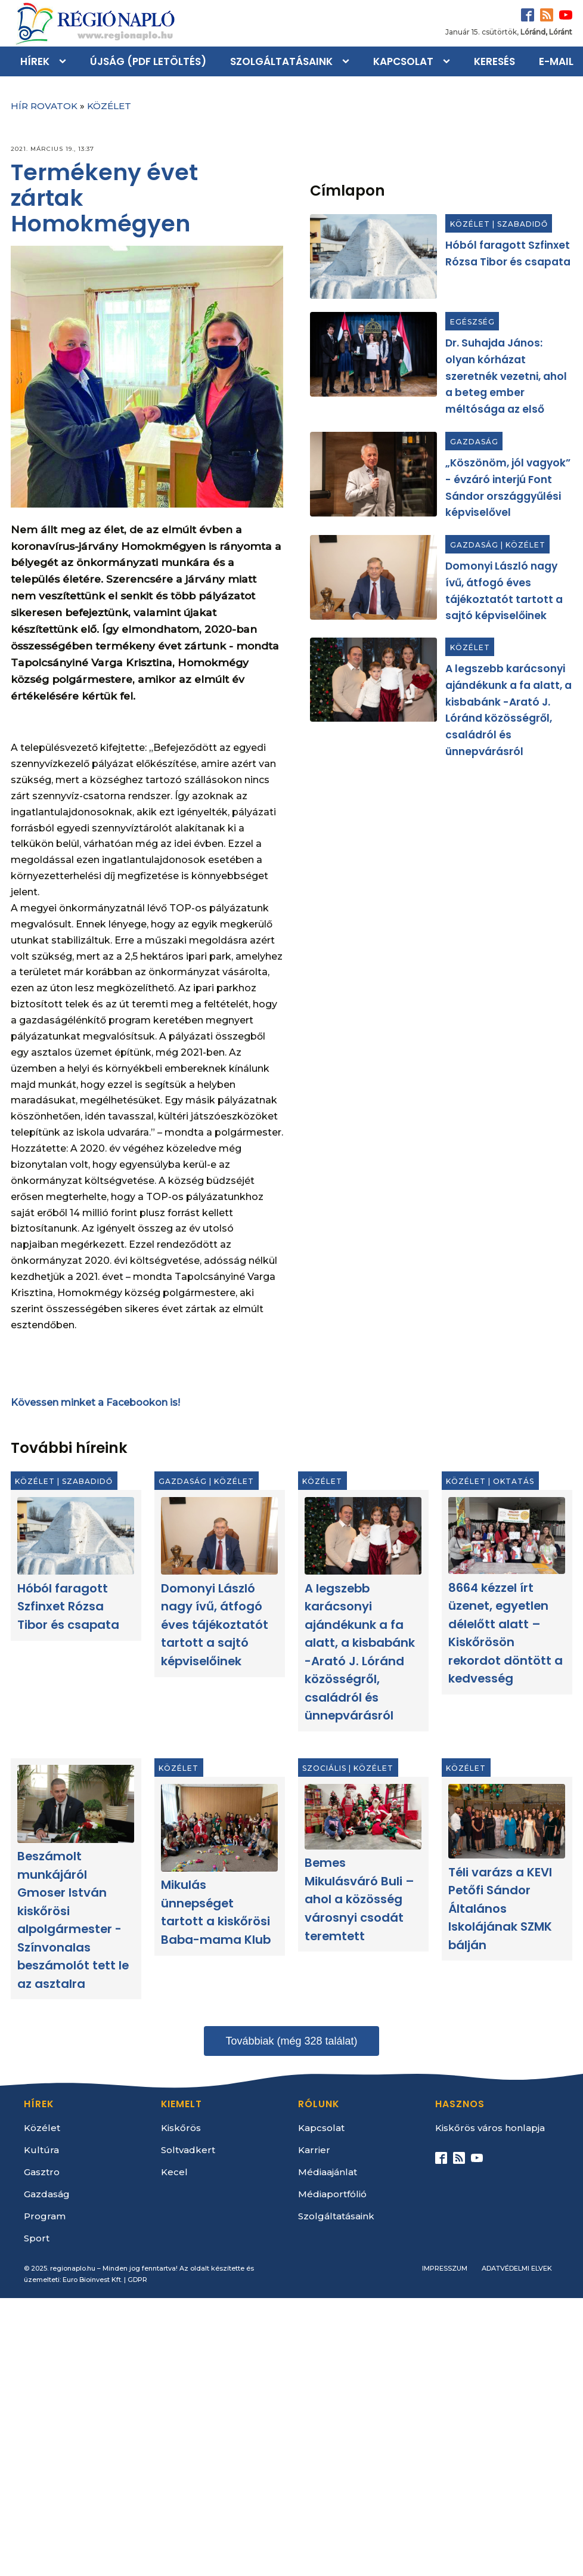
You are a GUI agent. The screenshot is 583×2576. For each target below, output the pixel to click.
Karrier (314, 2150)
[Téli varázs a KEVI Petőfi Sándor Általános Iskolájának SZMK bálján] (507, 1821)
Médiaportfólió (332, 2194)
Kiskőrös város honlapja (490, 2127)
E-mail (556, 61)
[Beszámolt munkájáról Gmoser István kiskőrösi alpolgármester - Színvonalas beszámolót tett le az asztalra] (75, 1803)
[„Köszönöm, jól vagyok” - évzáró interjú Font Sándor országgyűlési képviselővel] (373, 474)
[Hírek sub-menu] (65, 61)
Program (45, 2216)
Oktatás (514, 1481)
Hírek (34, 61)
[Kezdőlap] (94, 23)
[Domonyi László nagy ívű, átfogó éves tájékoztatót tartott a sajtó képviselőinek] (373, 577)
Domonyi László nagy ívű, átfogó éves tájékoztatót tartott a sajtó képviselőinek (214, 1624)
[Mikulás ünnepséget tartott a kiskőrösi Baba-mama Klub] (219, 1828)
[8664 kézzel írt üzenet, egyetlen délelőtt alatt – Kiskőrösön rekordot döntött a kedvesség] (507, 1536)
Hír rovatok (44, 106)
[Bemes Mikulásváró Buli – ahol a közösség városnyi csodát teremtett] (363, 1817)
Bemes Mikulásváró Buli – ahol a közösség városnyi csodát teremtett (359, 1899)
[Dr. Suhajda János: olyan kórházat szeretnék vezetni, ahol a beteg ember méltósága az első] (373, 354)
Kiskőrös (181, 2127)
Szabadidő (522, 224)
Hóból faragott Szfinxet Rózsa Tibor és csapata (68, 1606)
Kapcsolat (403, 61)
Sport (36, 2238)
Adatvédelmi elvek (517, 2268)
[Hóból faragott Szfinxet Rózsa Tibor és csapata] (373, 256)
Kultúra (41, 2150)
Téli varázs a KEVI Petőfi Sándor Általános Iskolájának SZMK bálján (501, 1908)
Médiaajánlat (327, 2172)
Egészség (472, 322)
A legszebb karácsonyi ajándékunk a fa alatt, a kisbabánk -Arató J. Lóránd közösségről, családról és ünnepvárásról (360, 1652)
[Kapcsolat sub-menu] (449, 61)
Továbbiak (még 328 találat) (291, 2041)
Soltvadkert (188, 2150)
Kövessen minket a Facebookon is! (95, 1402)
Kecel (174, 2172)
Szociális (325, 1768)
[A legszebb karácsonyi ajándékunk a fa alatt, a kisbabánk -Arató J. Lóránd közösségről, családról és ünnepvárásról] (373, 680)
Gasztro (42, 2172)
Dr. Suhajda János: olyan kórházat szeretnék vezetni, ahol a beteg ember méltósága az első (506, 376)
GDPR (137, 2279)
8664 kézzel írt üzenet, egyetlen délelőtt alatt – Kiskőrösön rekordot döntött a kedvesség (506, 1633)
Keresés (494, 61)
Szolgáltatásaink (281, 61)
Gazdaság (474, 441)
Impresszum (444, 2268)
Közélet (109, 106)
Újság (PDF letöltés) (148, 61)
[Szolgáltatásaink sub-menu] (348, 61)
